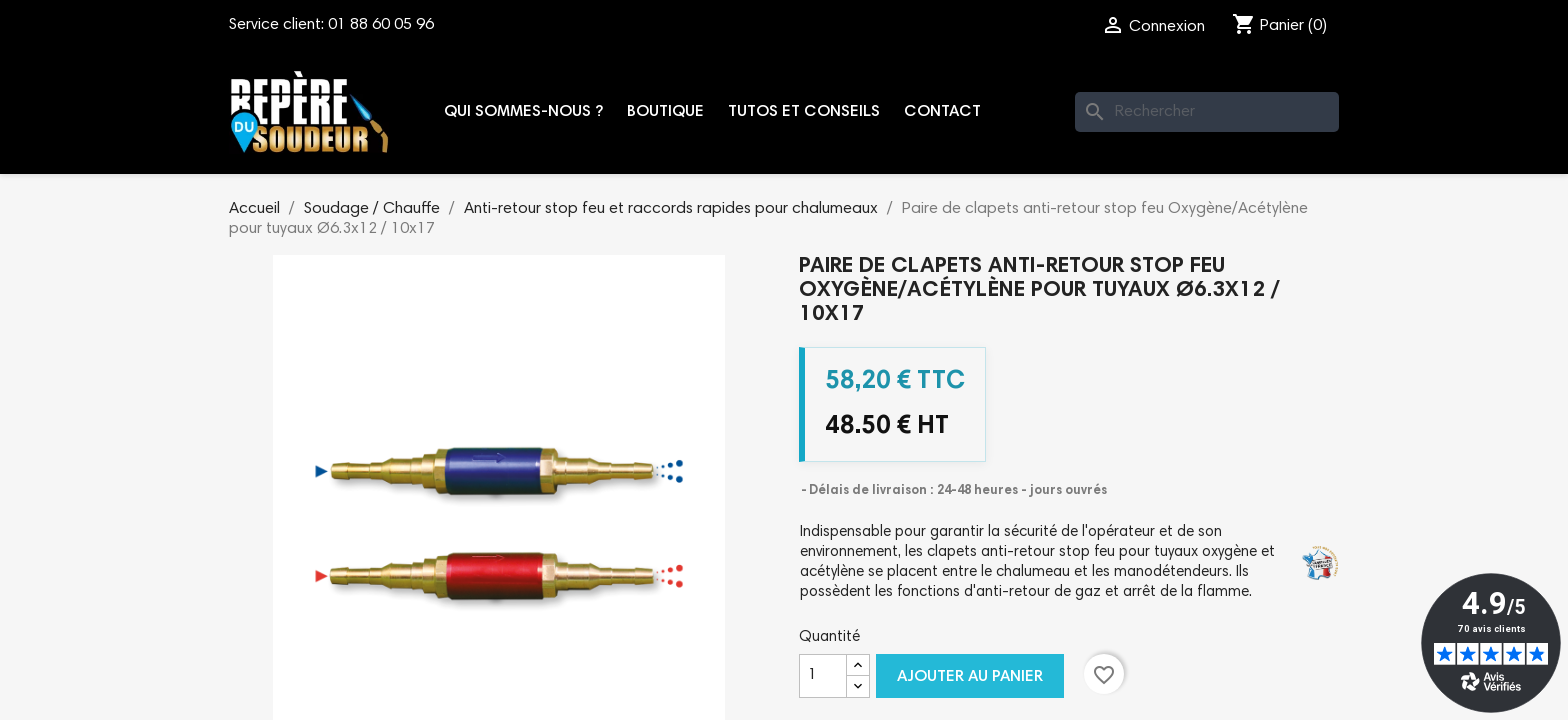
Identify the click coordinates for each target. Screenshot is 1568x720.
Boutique (665, 112)
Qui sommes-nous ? (523, 112)
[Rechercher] (1207, 112)
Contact (942, 112)
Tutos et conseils (804, 112)
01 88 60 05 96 (381, 25)
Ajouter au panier (970, 677)
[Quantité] (823, 676)
